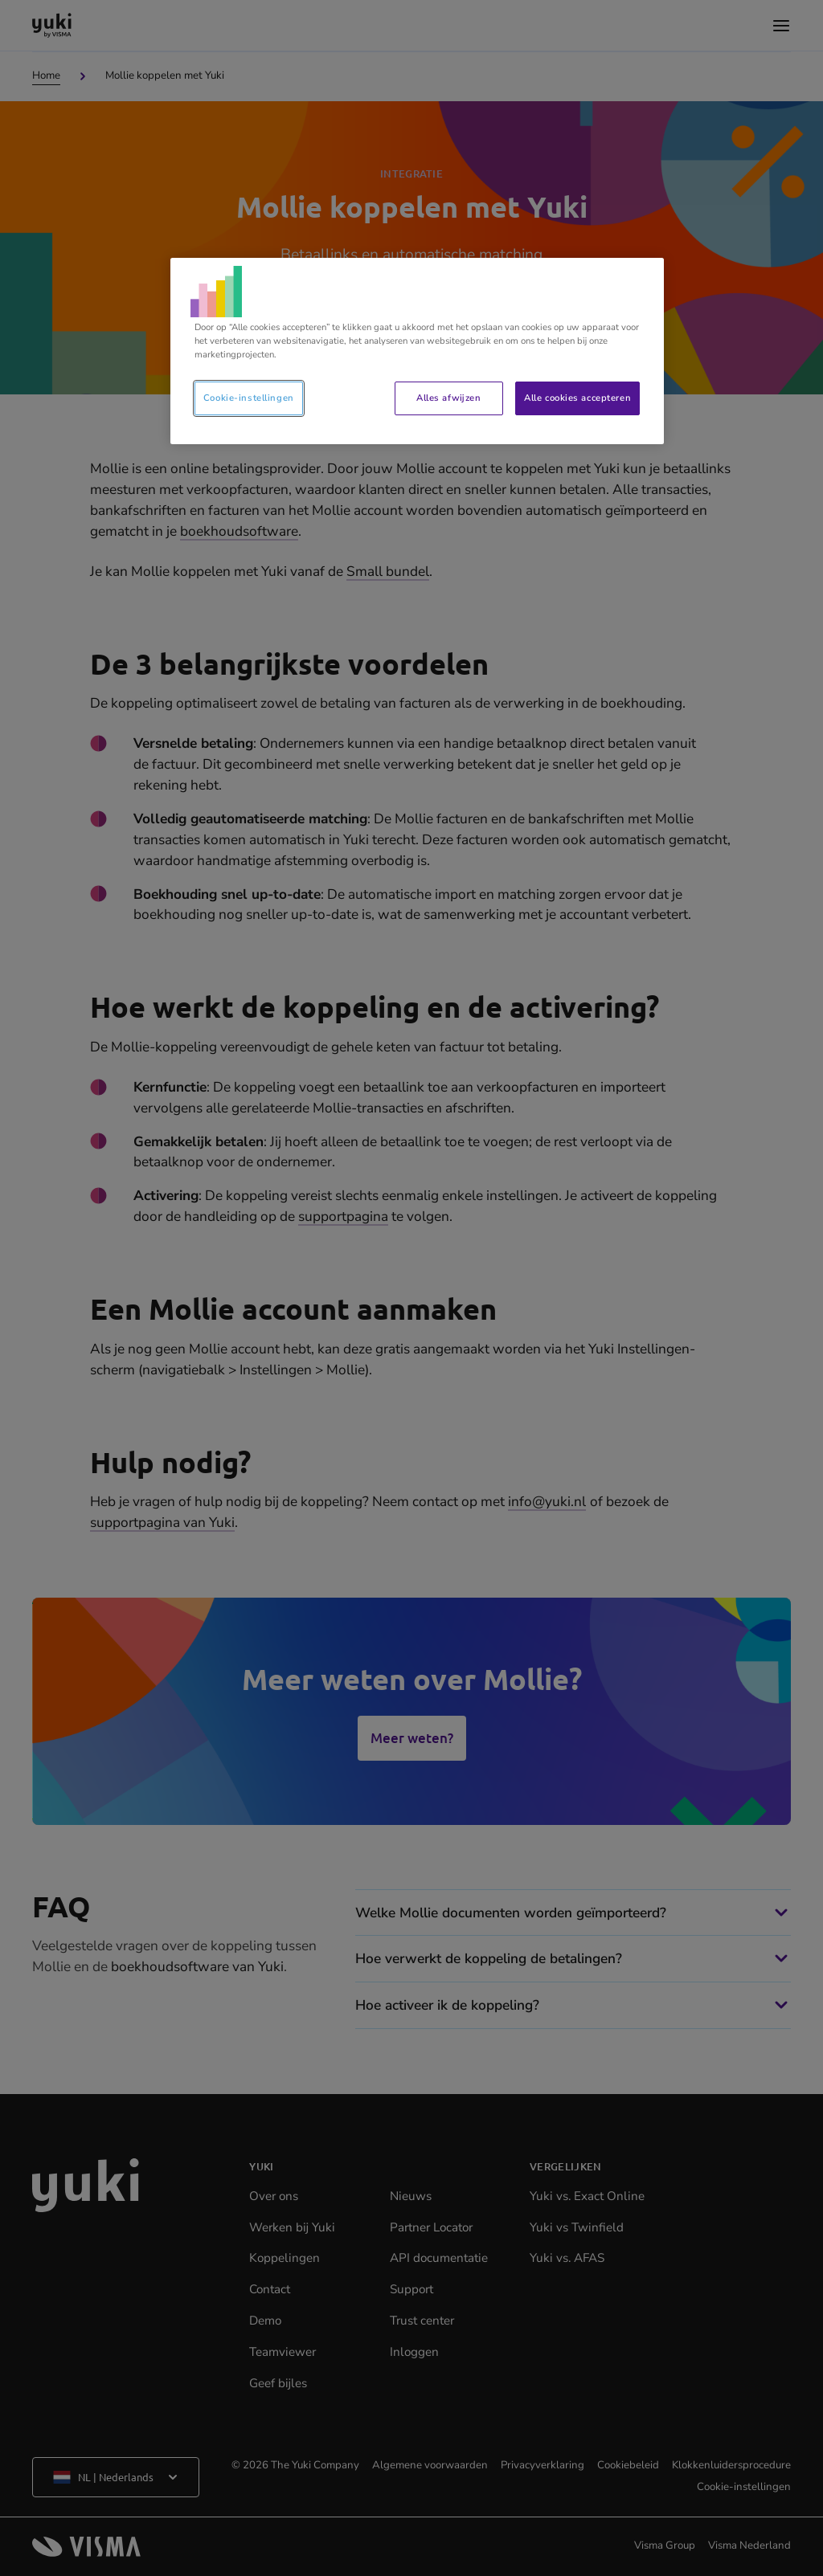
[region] (417, 351)
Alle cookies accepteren (577, 397)
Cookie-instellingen (248, 397)
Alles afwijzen (448, 397)
